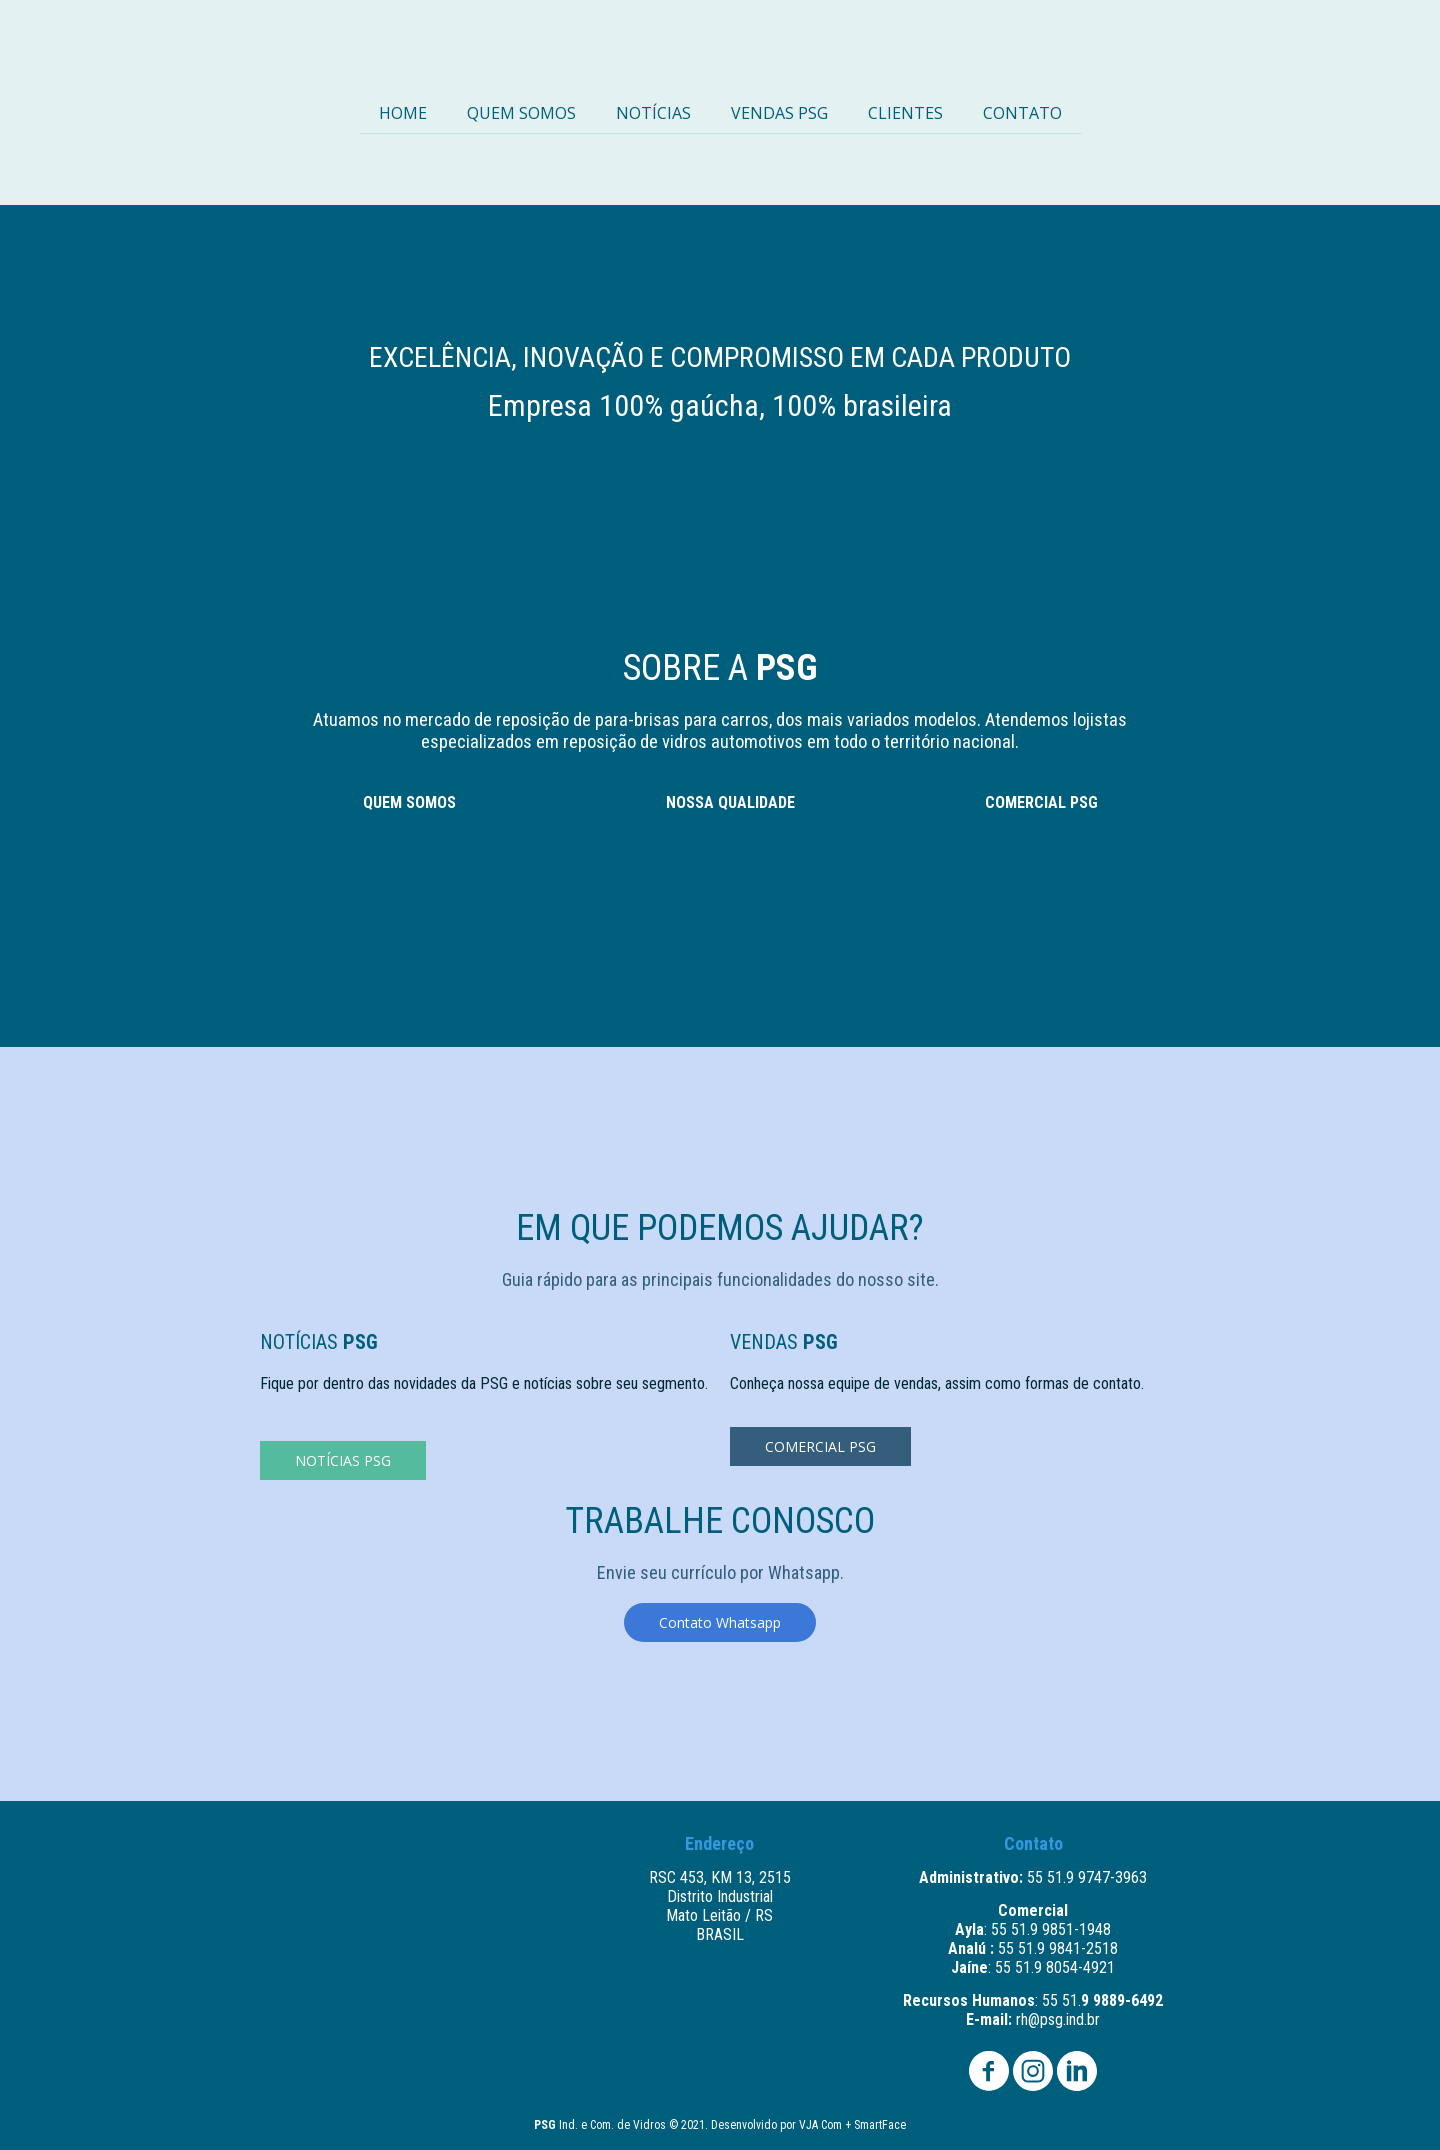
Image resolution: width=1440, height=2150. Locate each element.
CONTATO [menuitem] (1022, 113)
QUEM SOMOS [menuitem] (521, 113)
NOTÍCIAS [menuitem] (653, 113)
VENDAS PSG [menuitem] (779, 113)
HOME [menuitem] (403, 113)
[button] (343, 1460)
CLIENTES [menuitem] (905, 113)
